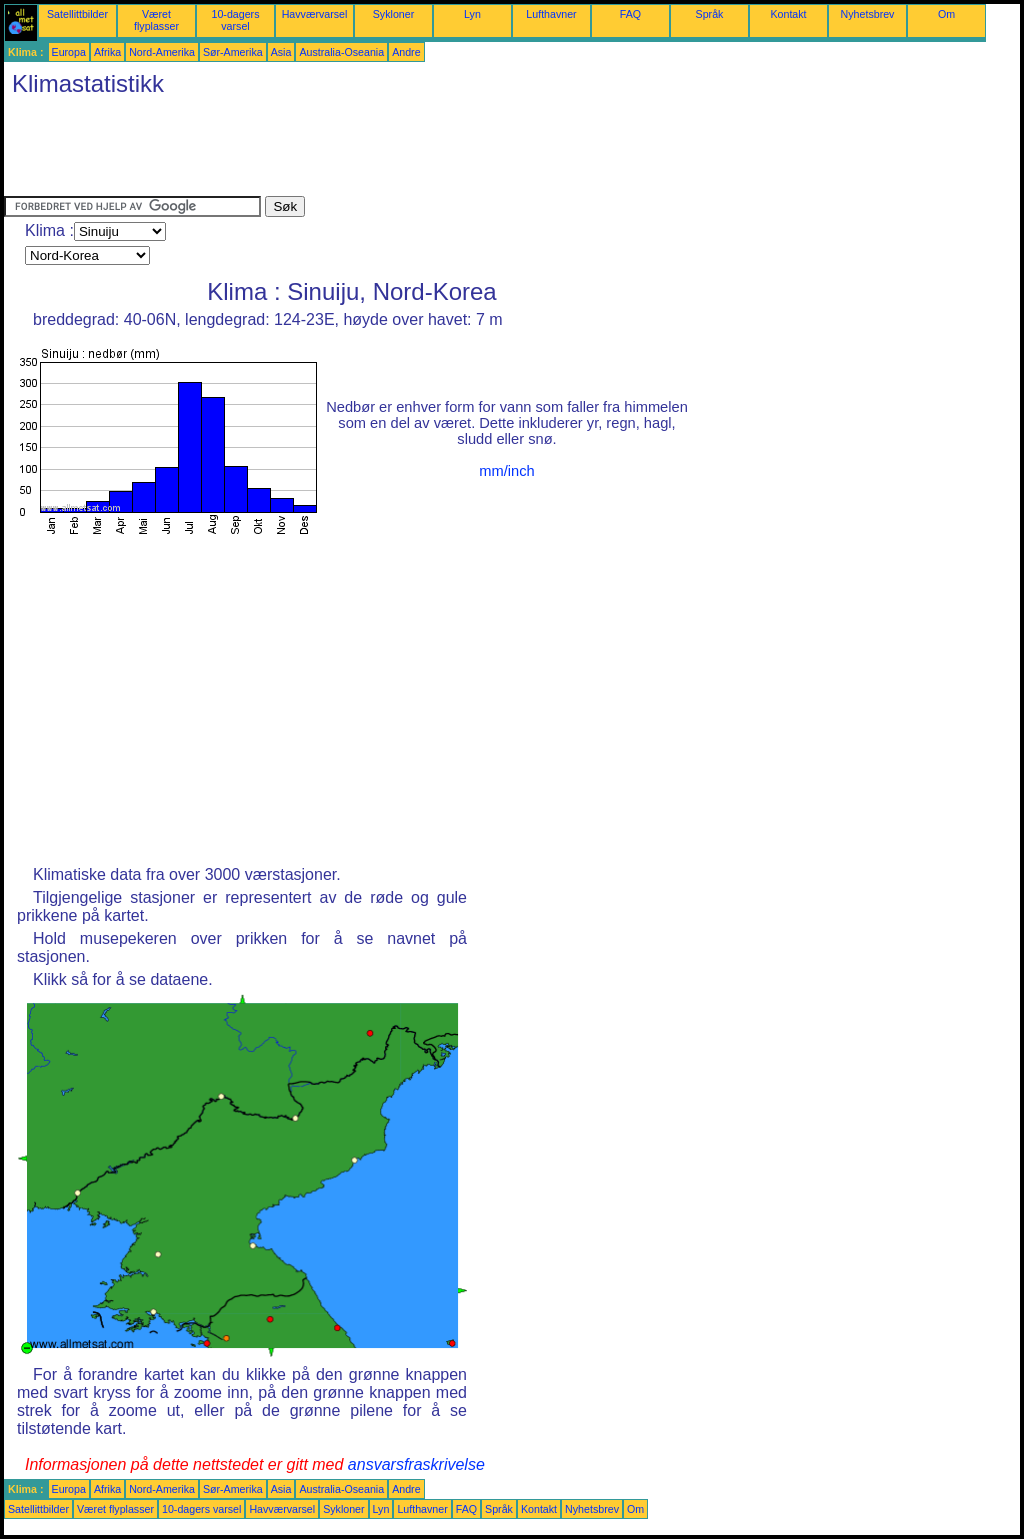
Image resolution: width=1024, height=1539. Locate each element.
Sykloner (393, 14)
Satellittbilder (77, 14)
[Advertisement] (368, 151)
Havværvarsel (315, 14)
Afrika (107, 52)
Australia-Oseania (341, 52)
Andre (406, 52)
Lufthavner (551, 14)
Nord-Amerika (162, 52)
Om (946, 14)
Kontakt (788, 14)
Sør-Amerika (233, 52)
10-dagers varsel (236, 20)
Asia (281, 52)
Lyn (472, 14)
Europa (69, 52)
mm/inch (506, 471)
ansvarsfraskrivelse (416, 1464)
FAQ (630, 14)
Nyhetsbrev (868, 14)
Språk (710, 14)
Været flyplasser (156, 20)
